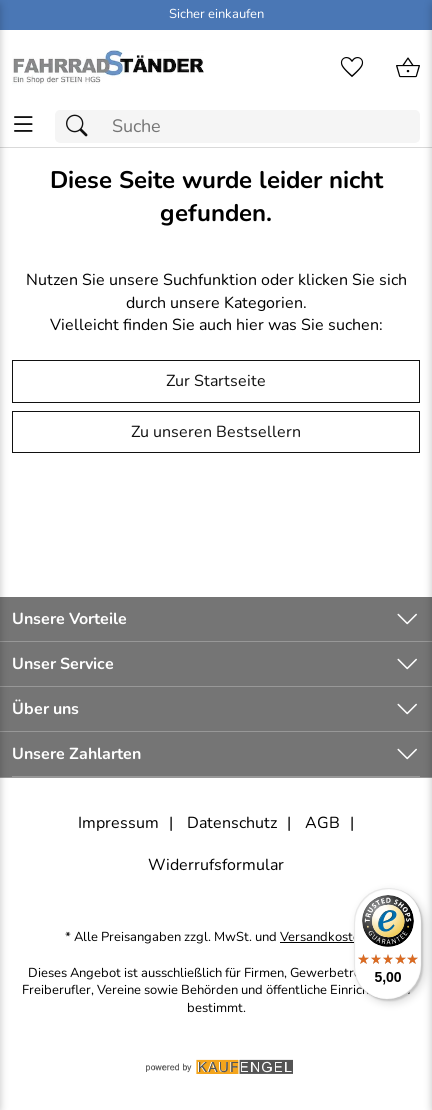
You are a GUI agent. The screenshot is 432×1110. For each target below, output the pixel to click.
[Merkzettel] (352, 68)
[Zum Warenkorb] (408, 68)
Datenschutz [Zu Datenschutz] (232, 823)
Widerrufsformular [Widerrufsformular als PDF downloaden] (216, 865)
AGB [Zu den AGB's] (322, 823)
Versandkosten (323, 937)
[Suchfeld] (237, 126)
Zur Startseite (216, 381)
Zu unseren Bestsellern (216, 432)
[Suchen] (82, 126)
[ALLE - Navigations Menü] (23, 124)
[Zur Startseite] (108, 68)
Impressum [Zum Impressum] (118, 823)
